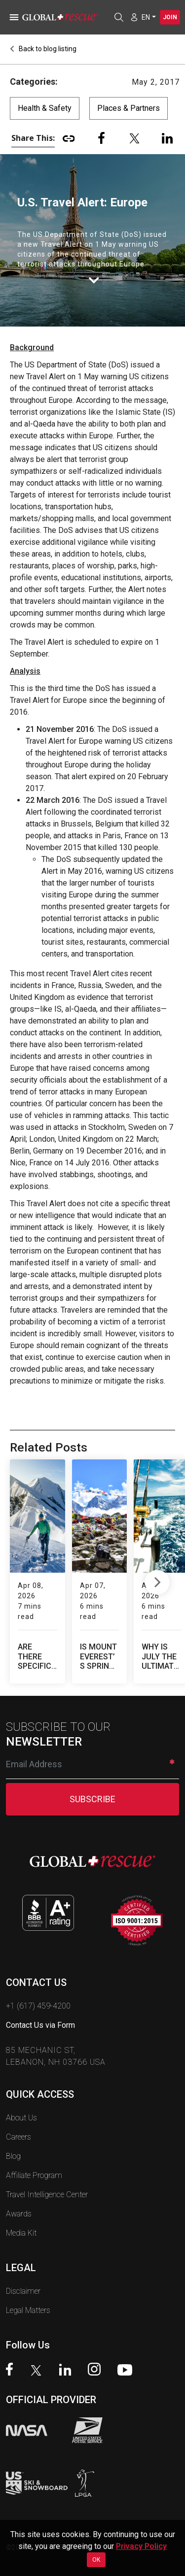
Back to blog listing (43, 49)
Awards (19, 2193)
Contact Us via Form (40, 2004)
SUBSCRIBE (92, 1778)
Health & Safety (45, 108)
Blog (13, 2135)
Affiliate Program (34, 2154)
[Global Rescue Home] (64, 17)
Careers (18, 2116)
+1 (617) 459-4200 (38, 1985)
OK (96, 2559)
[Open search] (118, 17)
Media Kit (21, 2212)
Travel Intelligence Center (47, 2174)
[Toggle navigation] (12, 17)
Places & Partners (128, 108)
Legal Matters (28, 2289)
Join (170, 17)
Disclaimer (23, 2270)
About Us (21, 2097)
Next (157, 1571)
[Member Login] (134, 17)
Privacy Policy (141, 2546)
